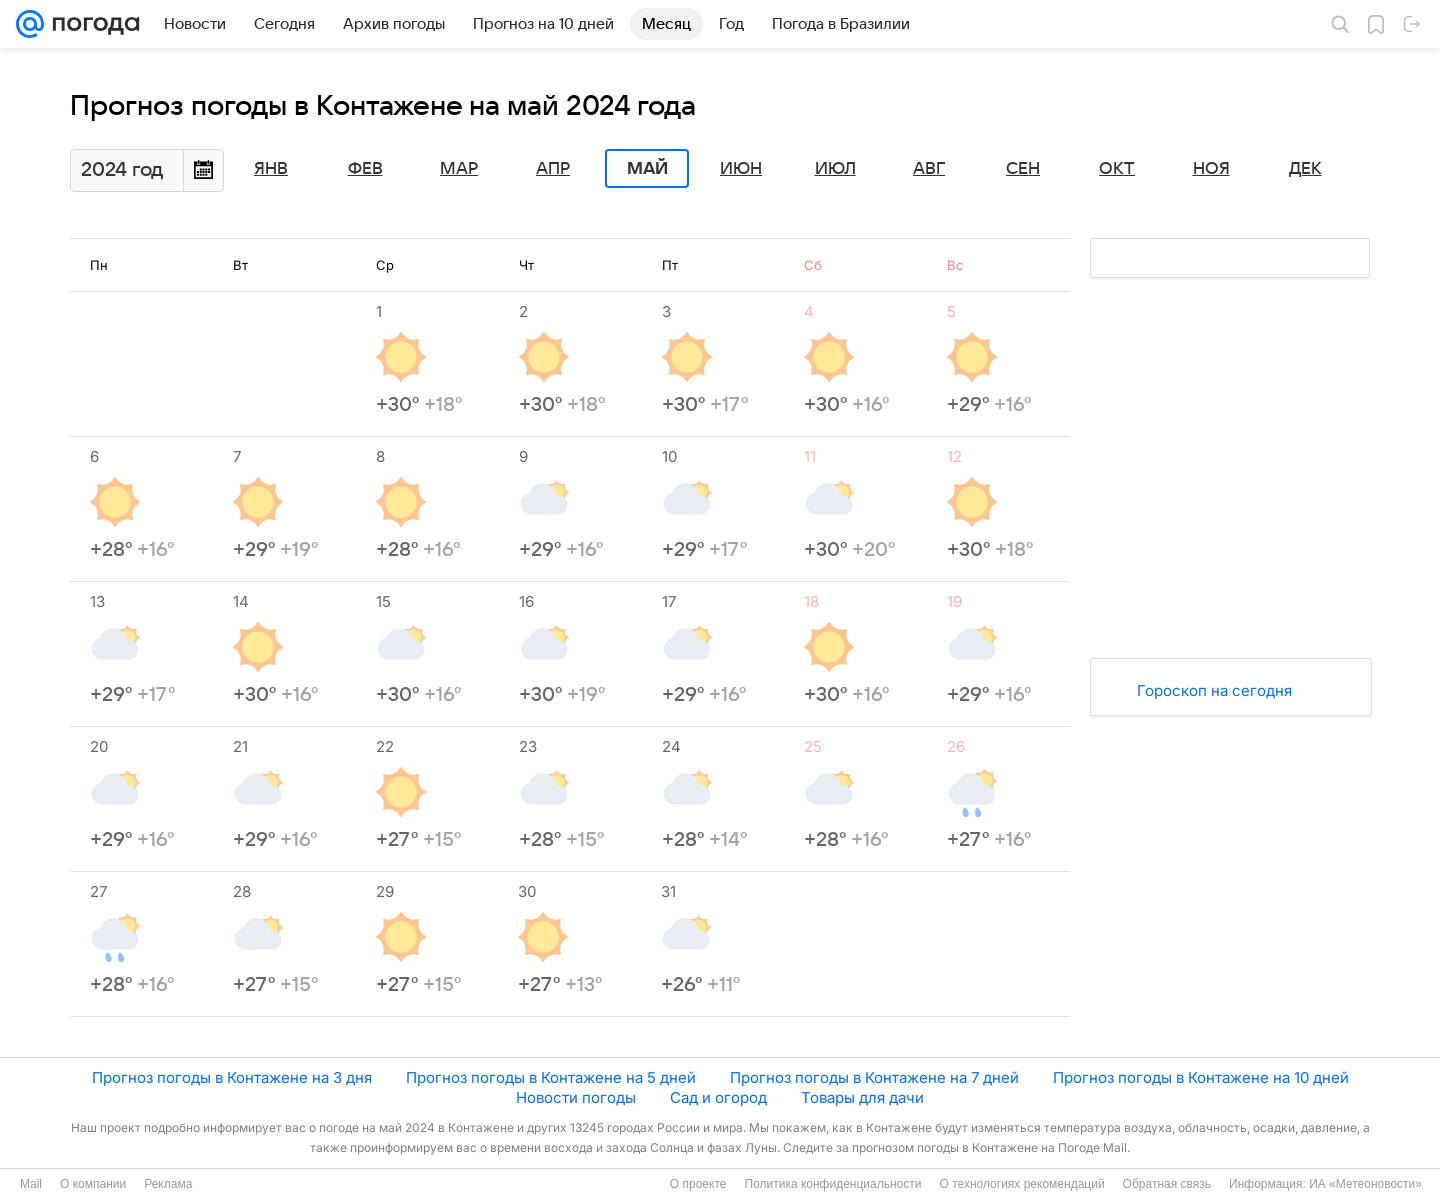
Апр (553, 169)
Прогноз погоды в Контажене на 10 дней (1201, 1077)
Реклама (168, 1184)
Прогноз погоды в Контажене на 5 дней (551, 1077)
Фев (365, 169)
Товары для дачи (862, 1097)
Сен (1023, 169)
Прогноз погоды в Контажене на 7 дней (874, 1077)
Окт (1117, 169)
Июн (741, 169)
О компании (93, 1184)
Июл (835, 169)
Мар (459, 169)
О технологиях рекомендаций (1021, 1184)
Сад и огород (718, 1097)
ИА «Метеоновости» (1365, 1184)
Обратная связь (1167, 1184)
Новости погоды (576, 1097)
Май (647, 169)
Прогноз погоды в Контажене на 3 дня (232, 1077)
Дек (1305, 169)
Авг (929, 169)
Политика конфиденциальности (832, 1184)
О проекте (698, 1184)
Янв (271, 169)
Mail (31, 1184)
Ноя (1211, 169)
